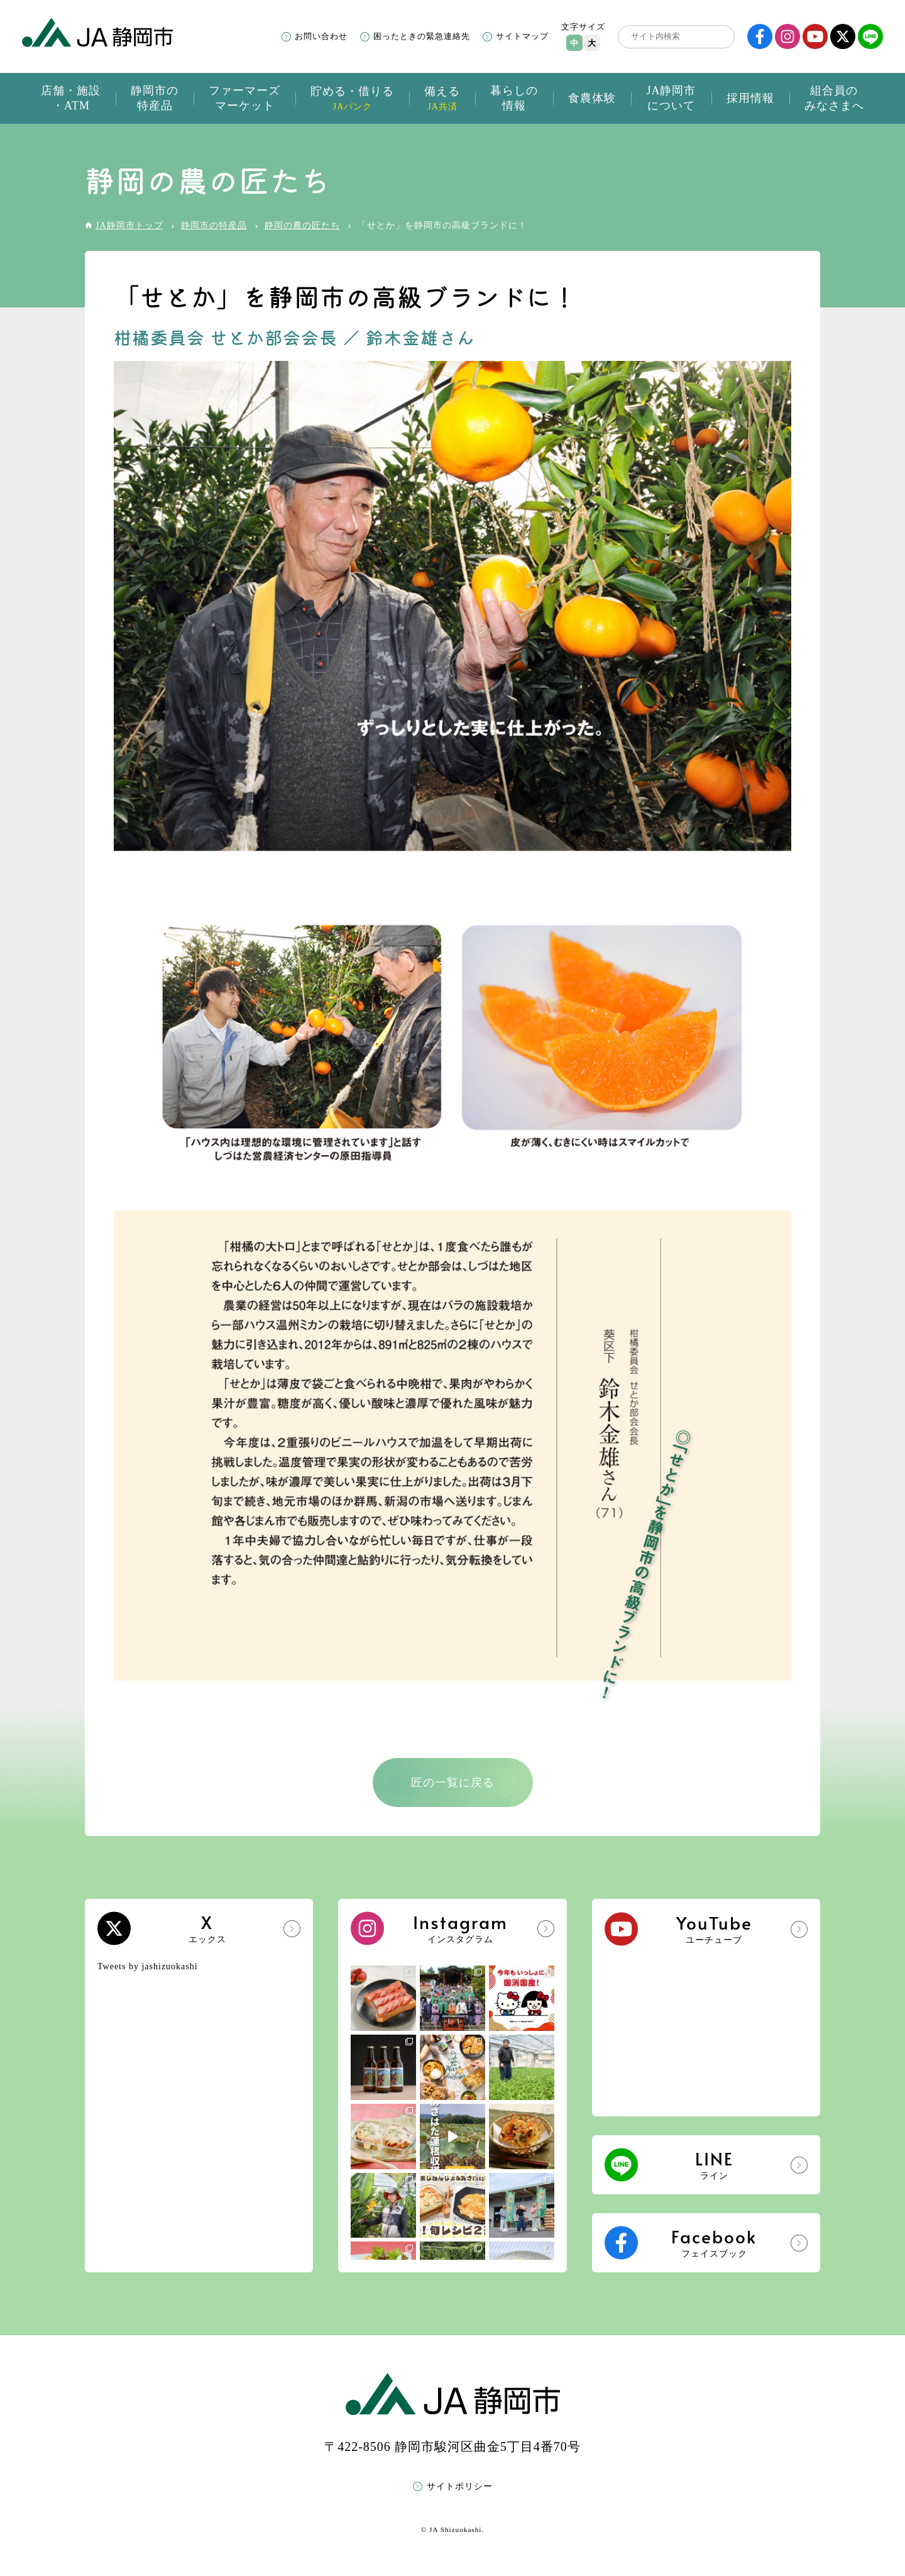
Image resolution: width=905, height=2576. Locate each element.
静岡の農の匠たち (302, 225)
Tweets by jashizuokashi (147, 1966)
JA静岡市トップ (129, 225)
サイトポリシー (460, 2486)
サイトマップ (522, 36)
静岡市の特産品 (214, 225)
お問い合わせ (321, 36)
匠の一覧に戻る (453, 1782)
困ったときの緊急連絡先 (421, 36)
